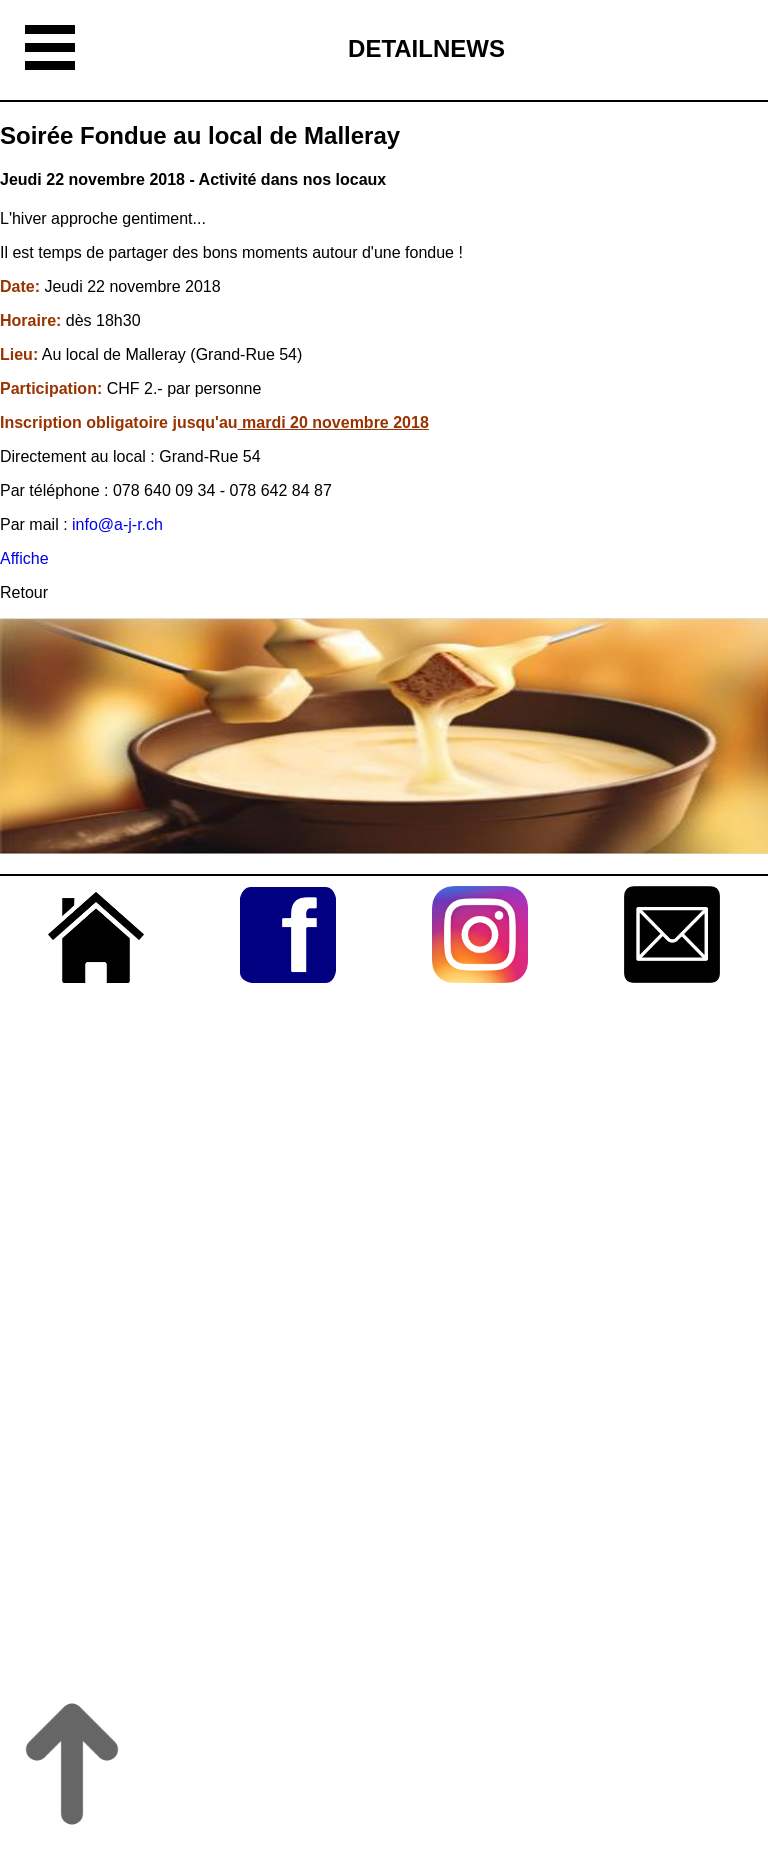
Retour (24, 592)
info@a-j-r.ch (117, 524)
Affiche (24, 558)
